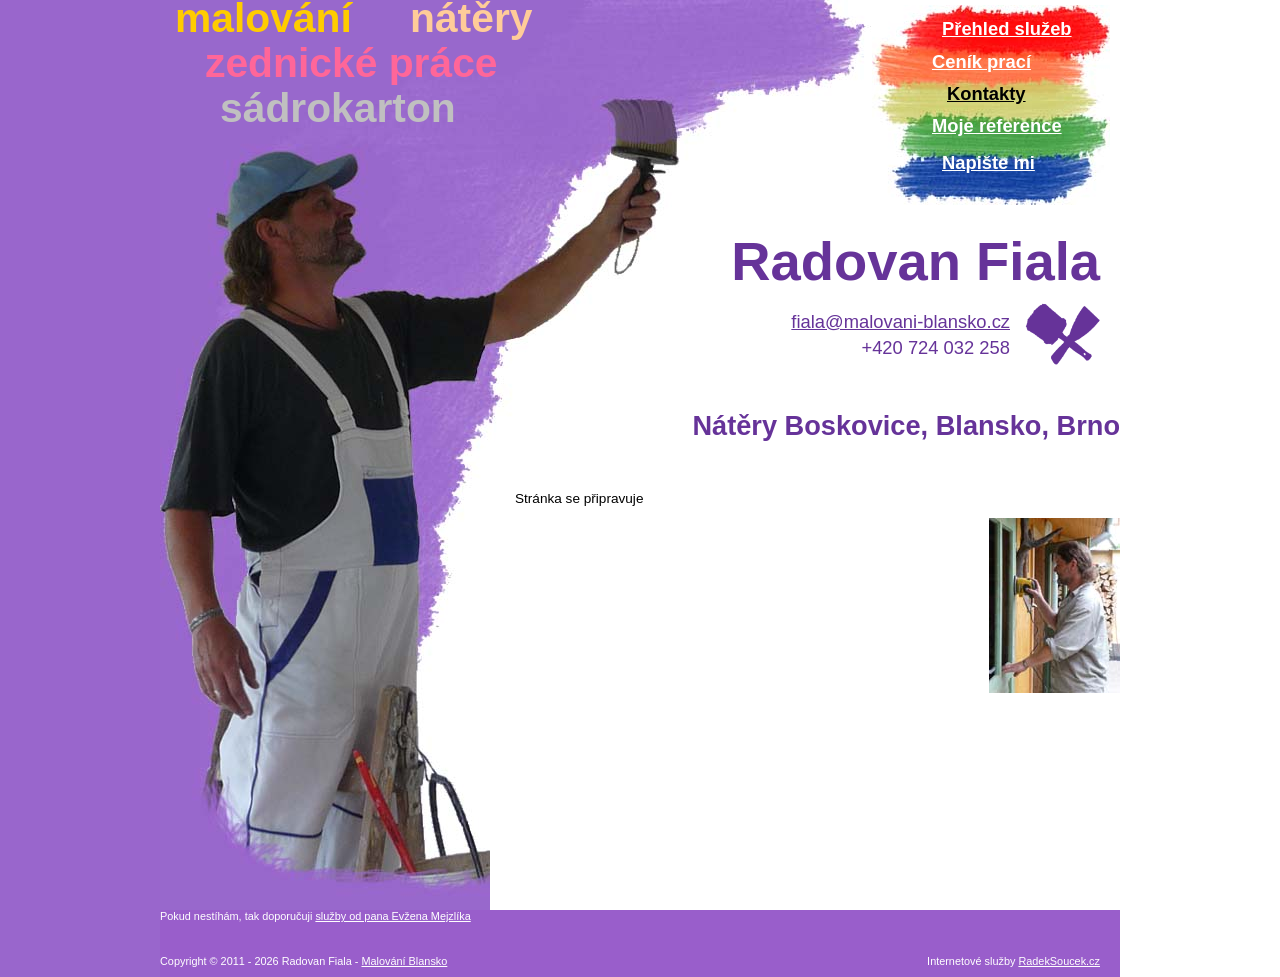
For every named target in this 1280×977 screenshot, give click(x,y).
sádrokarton (338, 108)
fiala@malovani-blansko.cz (900, 321)
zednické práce (351, 63)
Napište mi (988, 162)
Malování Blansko (404, 961)
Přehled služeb (1007, 28)
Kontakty (986, 93)
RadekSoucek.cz (1059, 961)
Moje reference (997, 125)
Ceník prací (981, 61)
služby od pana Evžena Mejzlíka (392, 916)
